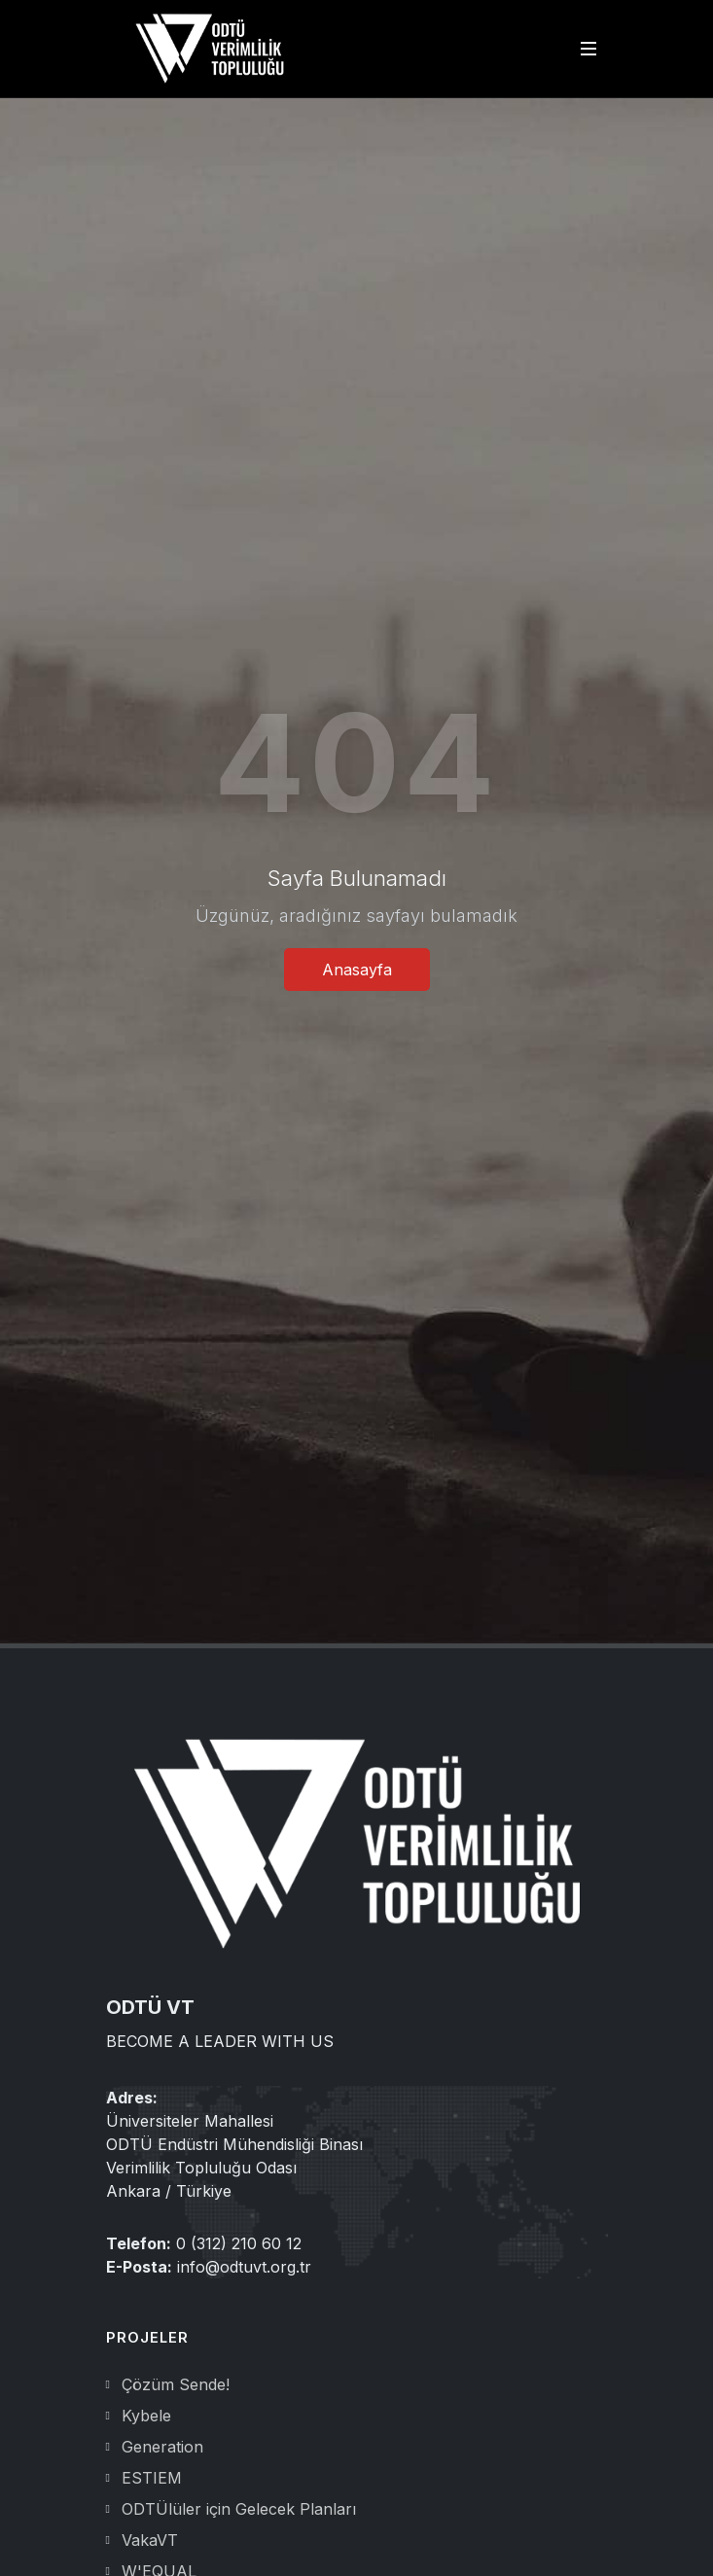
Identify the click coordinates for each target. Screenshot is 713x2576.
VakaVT (150, 2540)
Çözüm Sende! (176, 2384)
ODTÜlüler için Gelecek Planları (239, 2509)
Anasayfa (357, 969)
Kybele (146, 2415)
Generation (162, 2446)
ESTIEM (152, 2478)
